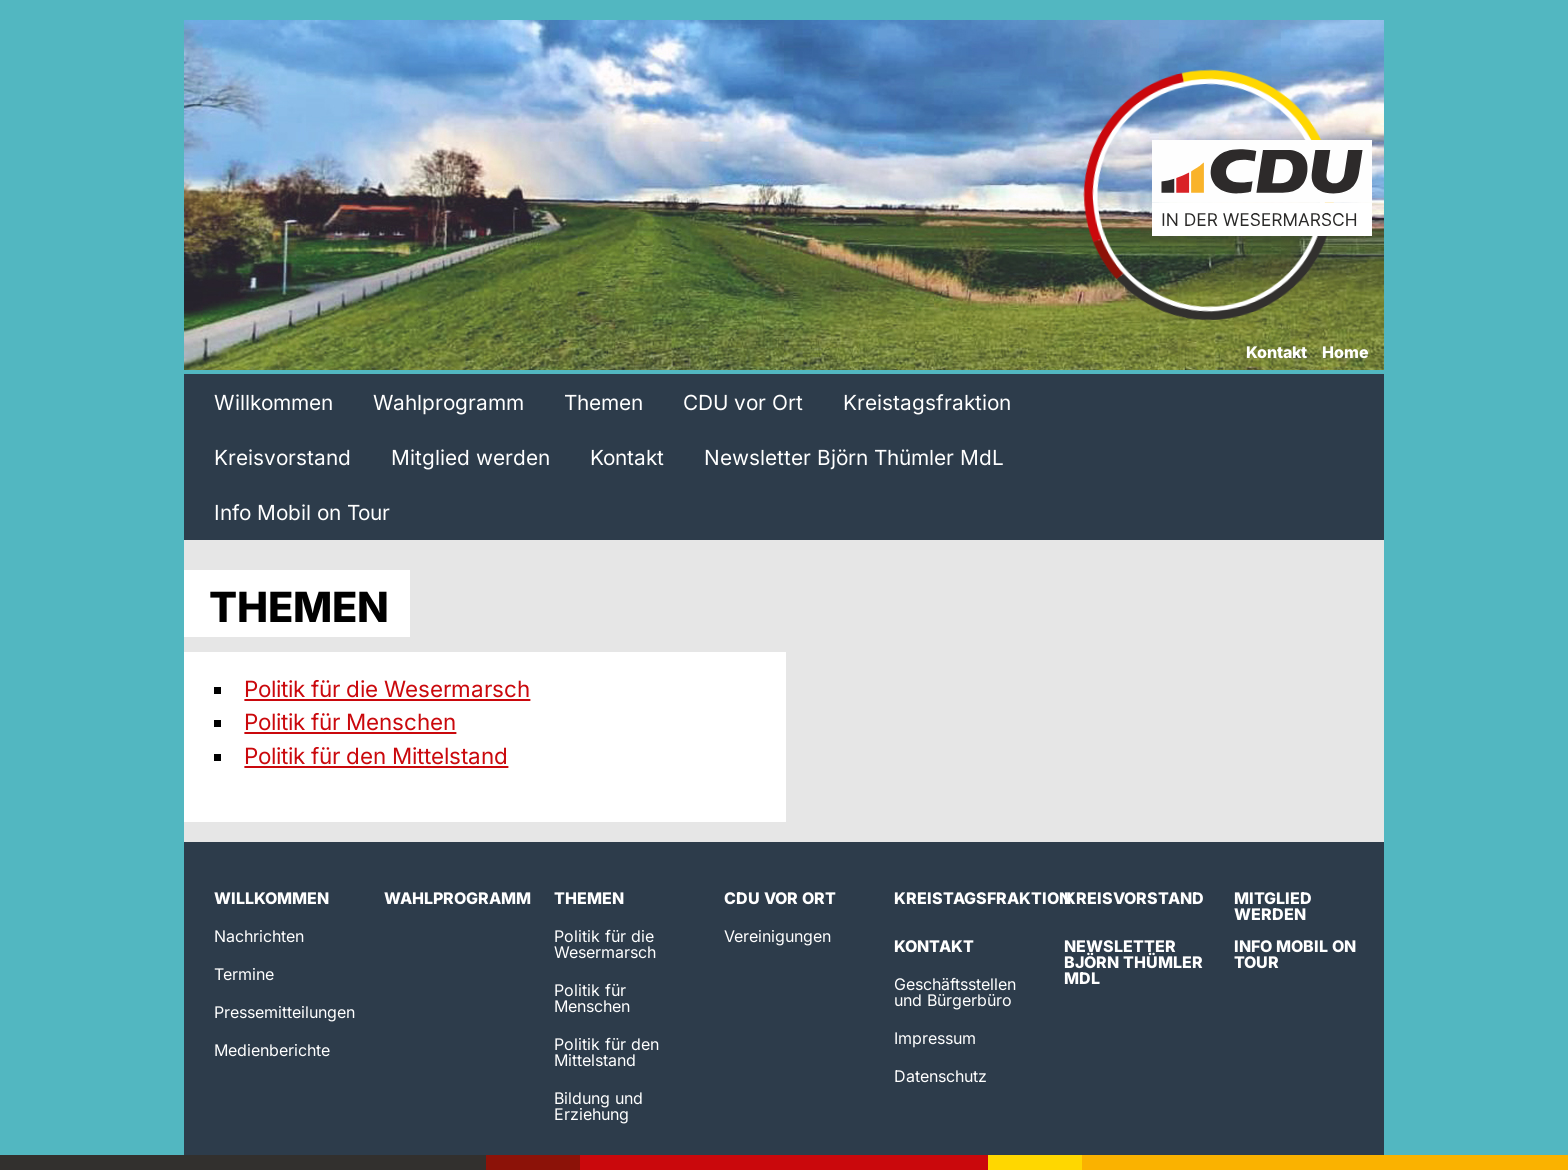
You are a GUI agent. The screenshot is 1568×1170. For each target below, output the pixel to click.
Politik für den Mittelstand (376, 755)
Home (1345, 353)
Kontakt (1276, 353)
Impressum (935, 1038)
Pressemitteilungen (284, 1012)
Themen (603, 402)
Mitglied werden (470, 457)
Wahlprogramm (448, 402)
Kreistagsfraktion (927, 402)
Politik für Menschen (350, 721)
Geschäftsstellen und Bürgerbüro (955, 992)
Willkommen (273, 402)
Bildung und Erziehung (598, 1106)
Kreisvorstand (282, 457)
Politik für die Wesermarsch (387, 688)
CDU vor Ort (743, 402)
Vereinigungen (777, 936)
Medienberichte (272, 1050)
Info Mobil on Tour (302, 512)
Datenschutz (940, 1076)
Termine (244, 974)
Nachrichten (259, 936)
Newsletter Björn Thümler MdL (854, 457)
